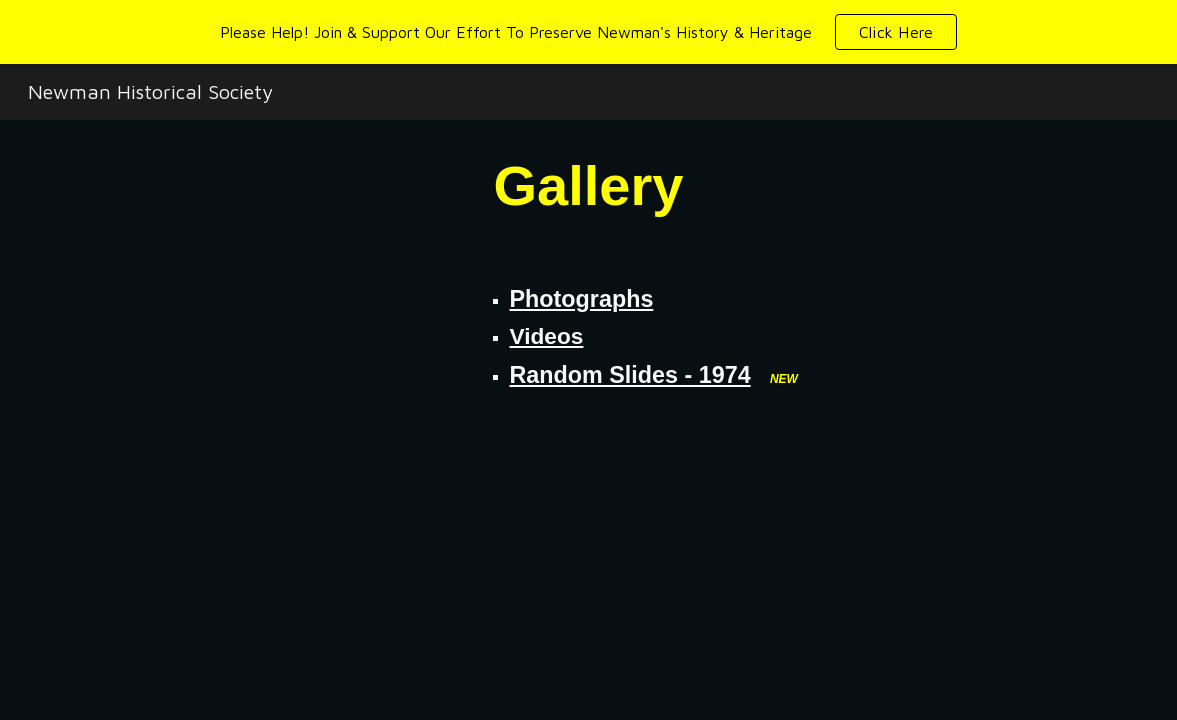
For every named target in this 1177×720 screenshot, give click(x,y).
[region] (588, 32)
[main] (589, 185)
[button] (896, 32)
